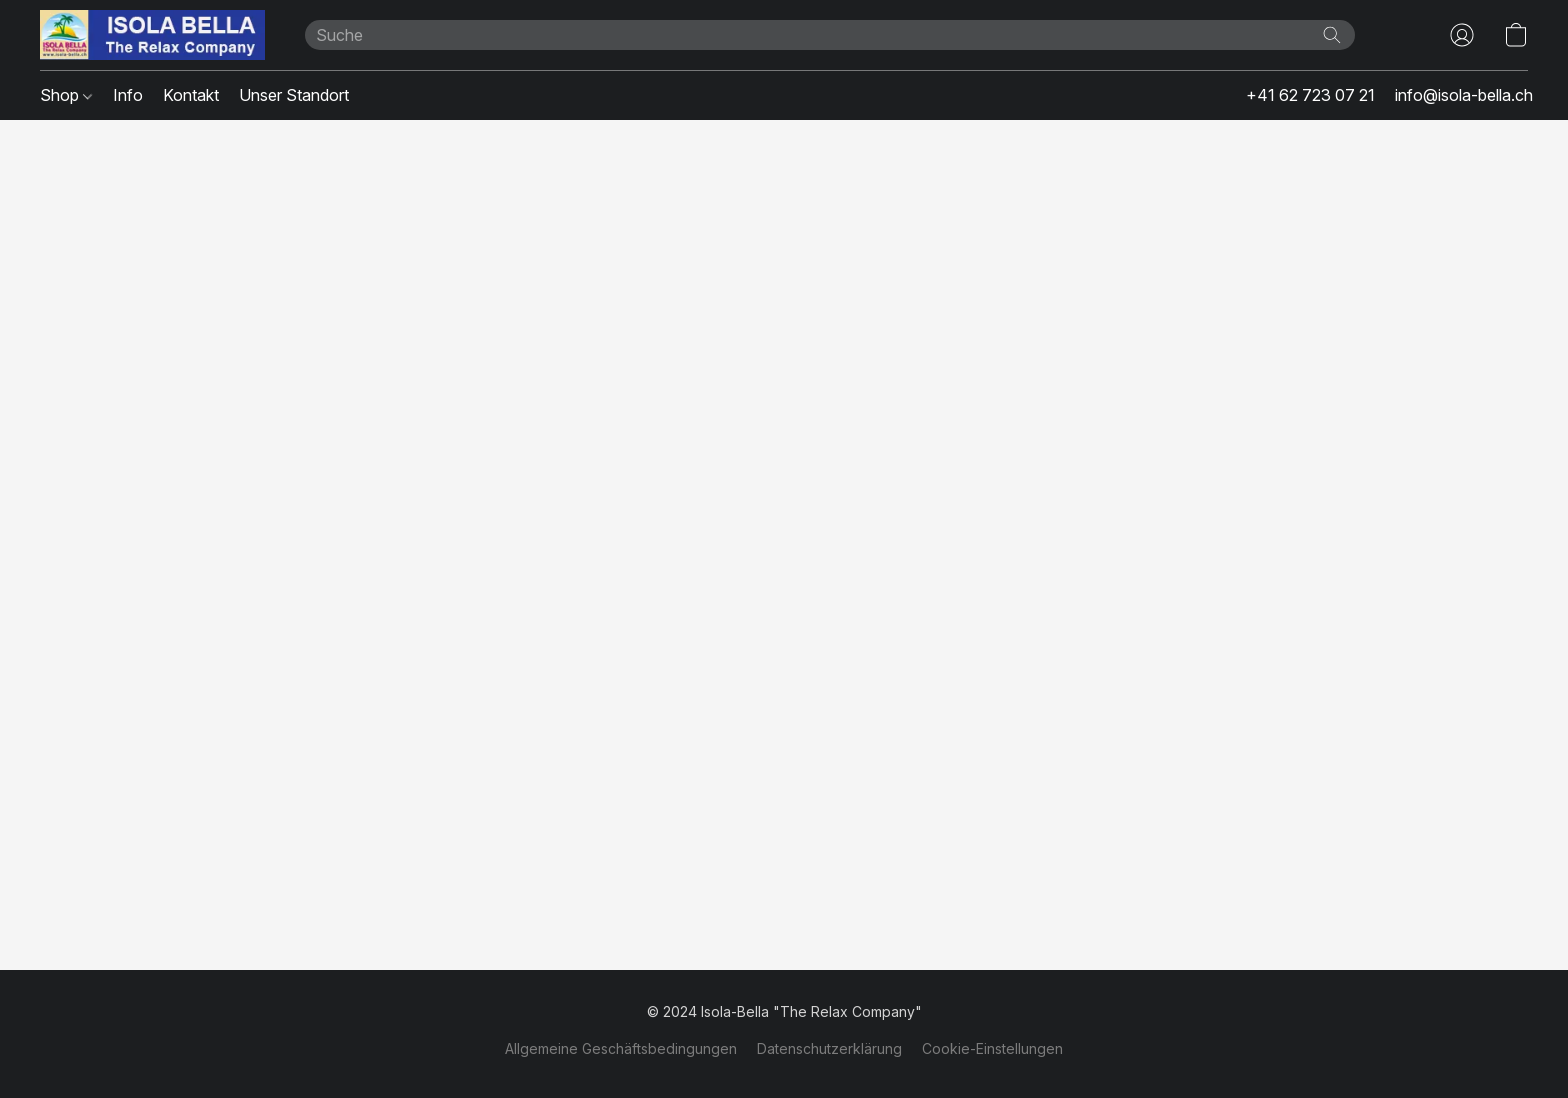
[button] (152, 35)
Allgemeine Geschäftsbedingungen (621, 1048)
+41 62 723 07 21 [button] (1310, 95)
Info (128, 95)
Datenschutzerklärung (829, 1048)
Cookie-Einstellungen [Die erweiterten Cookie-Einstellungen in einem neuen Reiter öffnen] (992, 1048)
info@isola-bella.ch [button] (1464, 95)
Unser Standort (294, 95)
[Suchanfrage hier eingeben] (830, 35)
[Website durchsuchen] (1332, 35)
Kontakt (191, 95)
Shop (66, 95)
